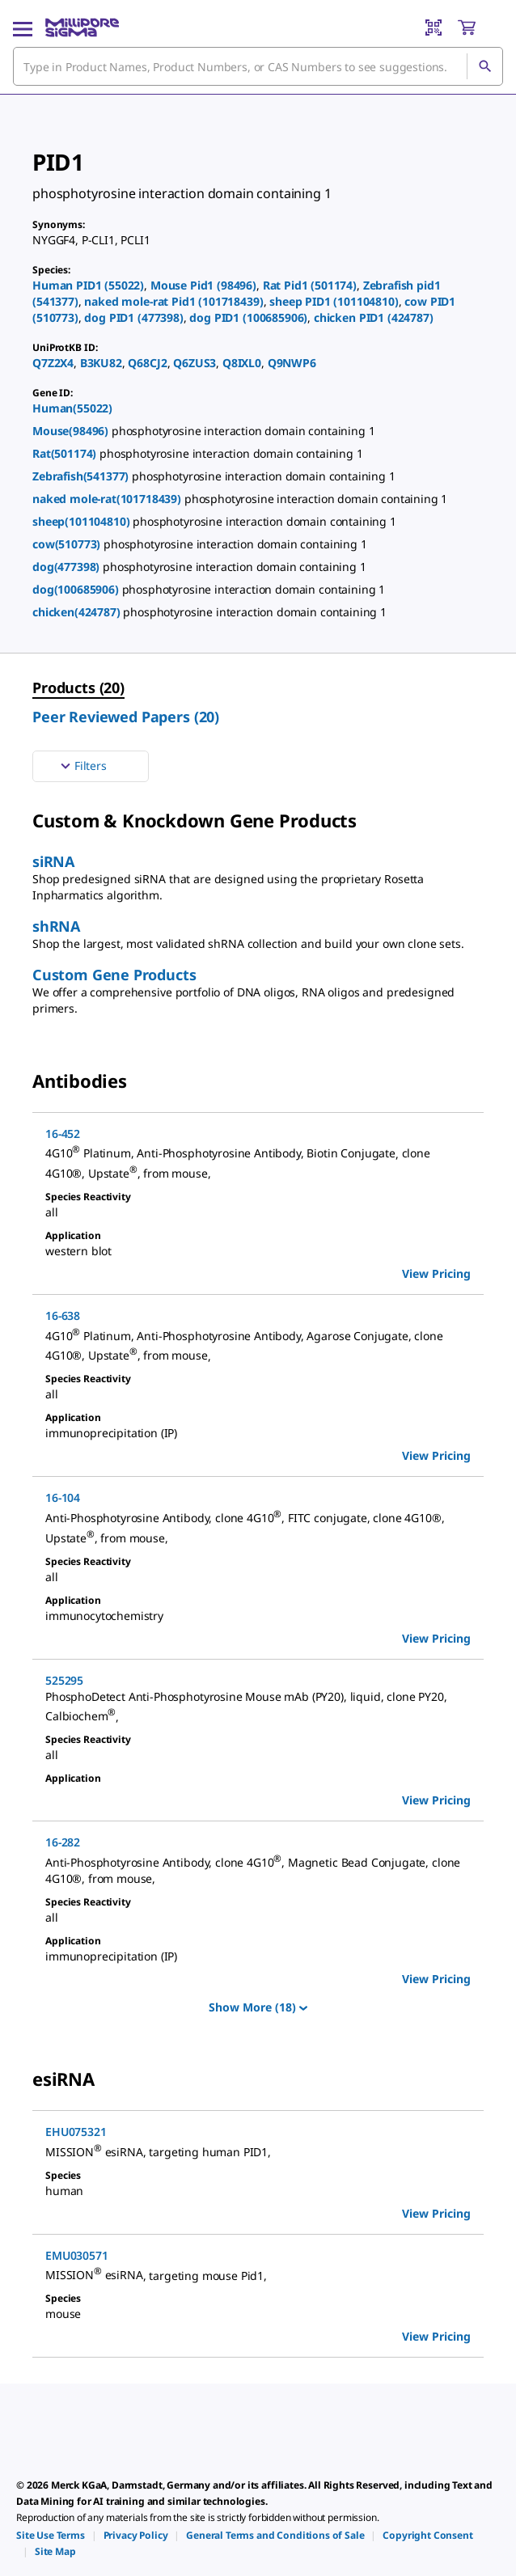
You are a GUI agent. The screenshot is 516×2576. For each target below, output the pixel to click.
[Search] (484, 66)
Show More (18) (258, 2007)
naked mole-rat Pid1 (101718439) (173, 301)
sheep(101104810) (82, 521)
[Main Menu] (22, 27)
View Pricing (436, 1273)
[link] (50, 2535)
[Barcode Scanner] (433, 27)
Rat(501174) (65, 453)
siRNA (53, 861)
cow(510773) (68, 544)
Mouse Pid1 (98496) (203, 285)
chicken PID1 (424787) (374, 317)
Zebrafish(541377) (82, 476)
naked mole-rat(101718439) (108, 498)
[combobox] (258, 66)
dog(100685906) (77, 589)
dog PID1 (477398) (133, 317)
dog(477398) (67, 566)
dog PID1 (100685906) (248, 317)
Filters (82, 766)
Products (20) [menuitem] (78, 687)
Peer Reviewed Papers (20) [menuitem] (125, 716)
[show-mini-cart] (479, 27)
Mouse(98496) (72, 430)
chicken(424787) (77, 612)
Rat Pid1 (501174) (310, 285)
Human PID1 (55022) (88, 285)
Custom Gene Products (114, 974)
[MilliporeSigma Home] (82, 27)
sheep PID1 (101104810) (334, 301)
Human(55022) (72, 408)
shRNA (56, 926)
